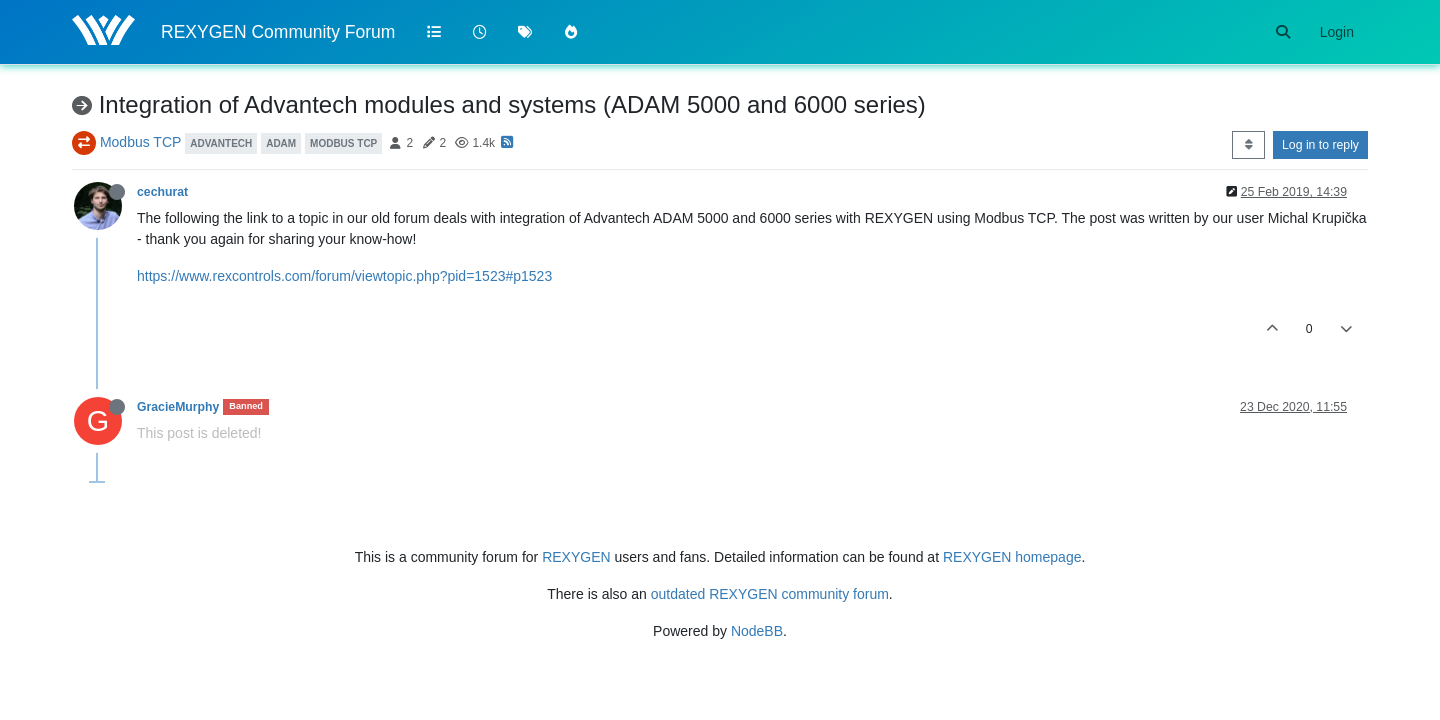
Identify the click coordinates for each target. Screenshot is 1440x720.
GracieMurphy (178, 407)
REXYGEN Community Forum (278, 32)
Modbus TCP (140, 142)
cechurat (162, 192)
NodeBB (757, 631)
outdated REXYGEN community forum (770, 594)
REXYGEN (576, 557)
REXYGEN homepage (1012, 557)
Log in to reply (1320, 145)
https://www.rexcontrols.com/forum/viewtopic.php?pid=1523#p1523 (344, 276)
